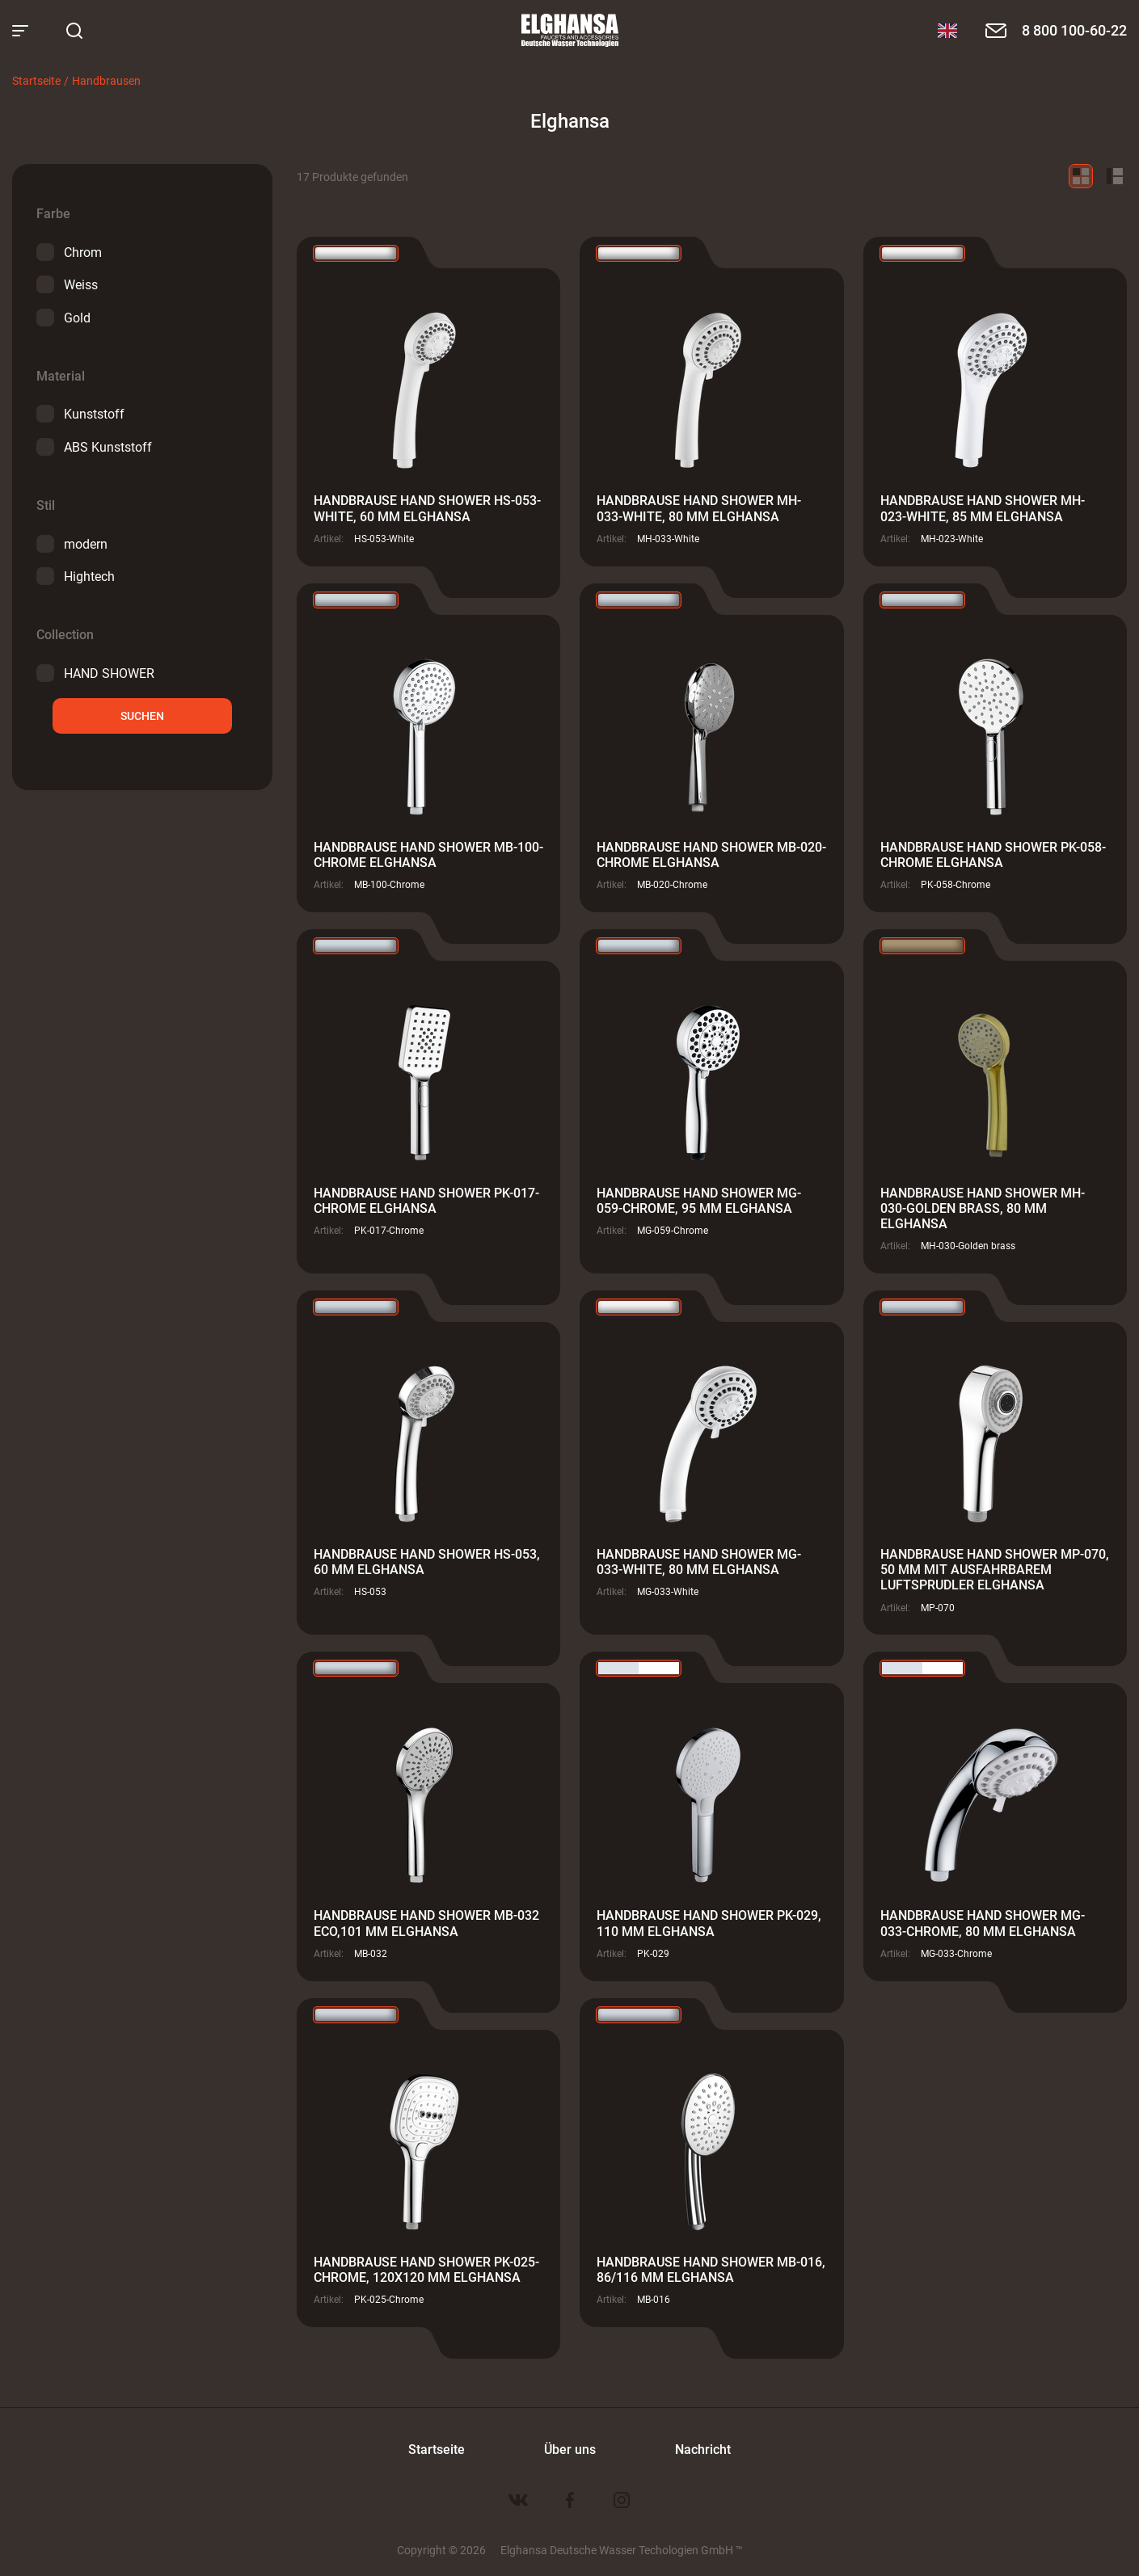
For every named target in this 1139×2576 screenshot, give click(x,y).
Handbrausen (106, 80)
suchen (142, 715)
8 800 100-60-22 (1074, 30)
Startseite (36, 80)
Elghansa (569, 31)
